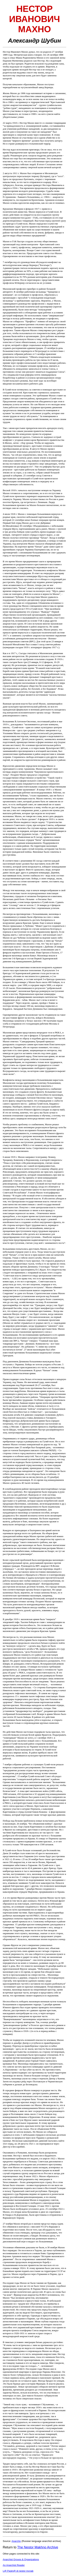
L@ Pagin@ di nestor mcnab (18, 2571)
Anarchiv (16, 2541)
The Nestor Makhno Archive (37, 2547)
